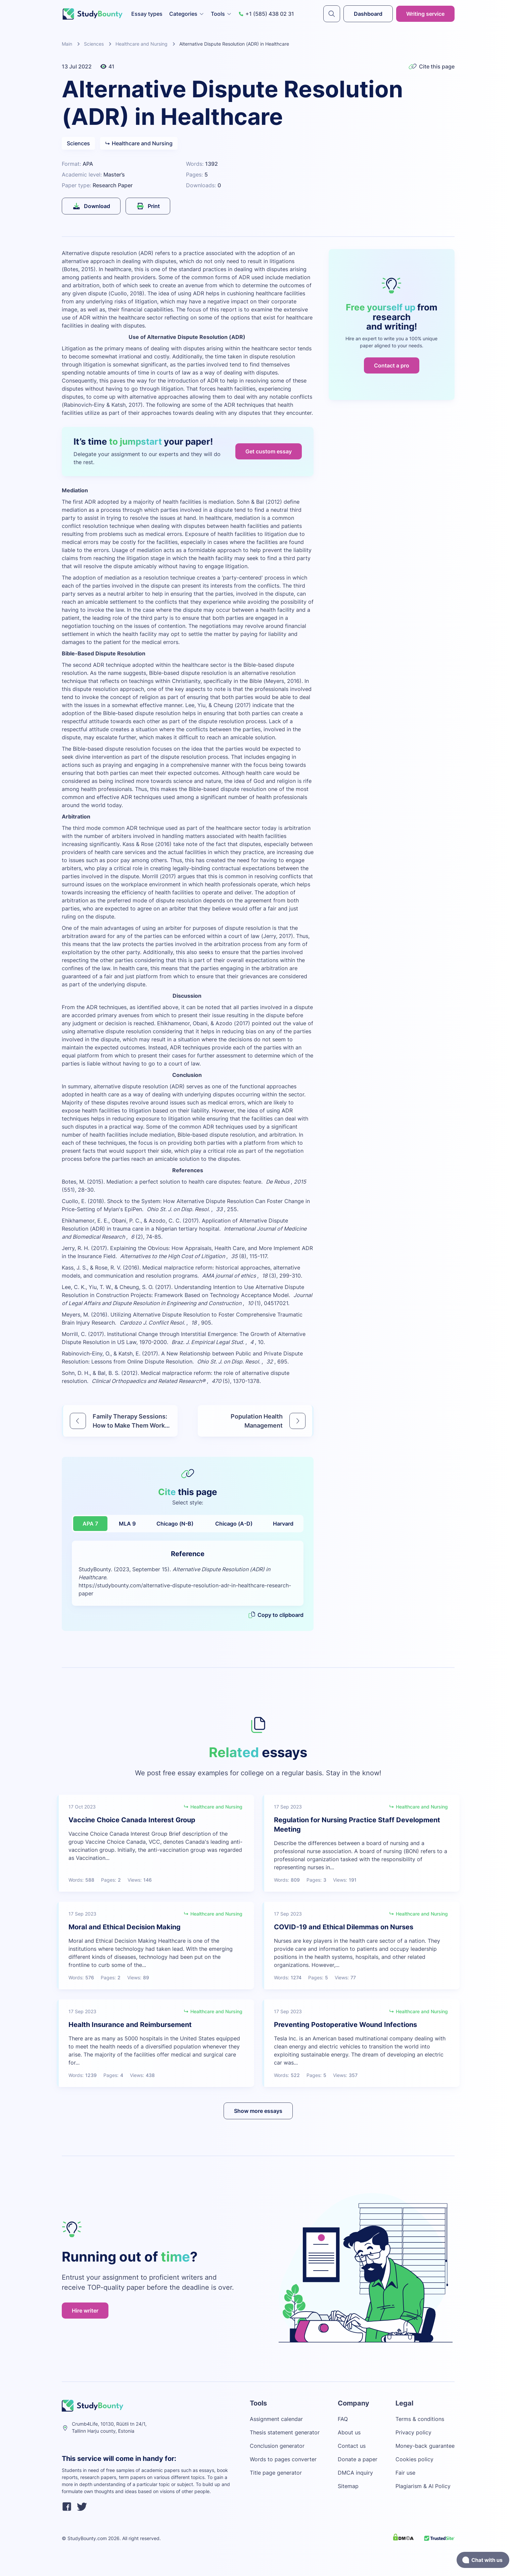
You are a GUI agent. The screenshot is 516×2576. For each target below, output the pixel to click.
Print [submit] (148, 206)
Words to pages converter (283, 2459)
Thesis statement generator (285, 2432)
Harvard (283, 1523)
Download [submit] (91, 206)
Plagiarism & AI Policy (423, 2486)
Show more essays (258, 2111)
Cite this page (432, 66)
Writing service (425, 13)
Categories (186, 13)
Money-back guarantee (425, 2445)
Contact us (352, 2445)
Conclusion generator (277, 2445)
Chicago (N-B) (174, 1523)
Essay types (146, 13)
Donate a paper (357, 2459)
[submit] (331, 13)
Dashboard (368, 13)
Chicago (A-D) (233, 1523)
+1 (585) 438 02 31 (266, 13)
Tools (221, 13)
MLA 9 (127, 1523)
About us (349, 2432)
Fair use (405, 2472)
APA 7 (90, 1523)
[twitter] (82, 2507)
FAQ (343, 2419)
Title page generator (276, 2472)
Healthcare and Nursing (141, 44)
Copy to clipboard (275, 1615)
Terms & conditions (419, 2419)
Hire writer (85, 2310)
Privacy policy (413, 2432)
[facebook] (67, 2507)
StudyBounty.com (87, 2538)
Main (67, 44)
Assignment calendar (276, 2419)
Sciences (94, 44)
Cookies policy (414, 2459)
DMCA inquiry (355, 2472)
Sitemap (348, 2486)
